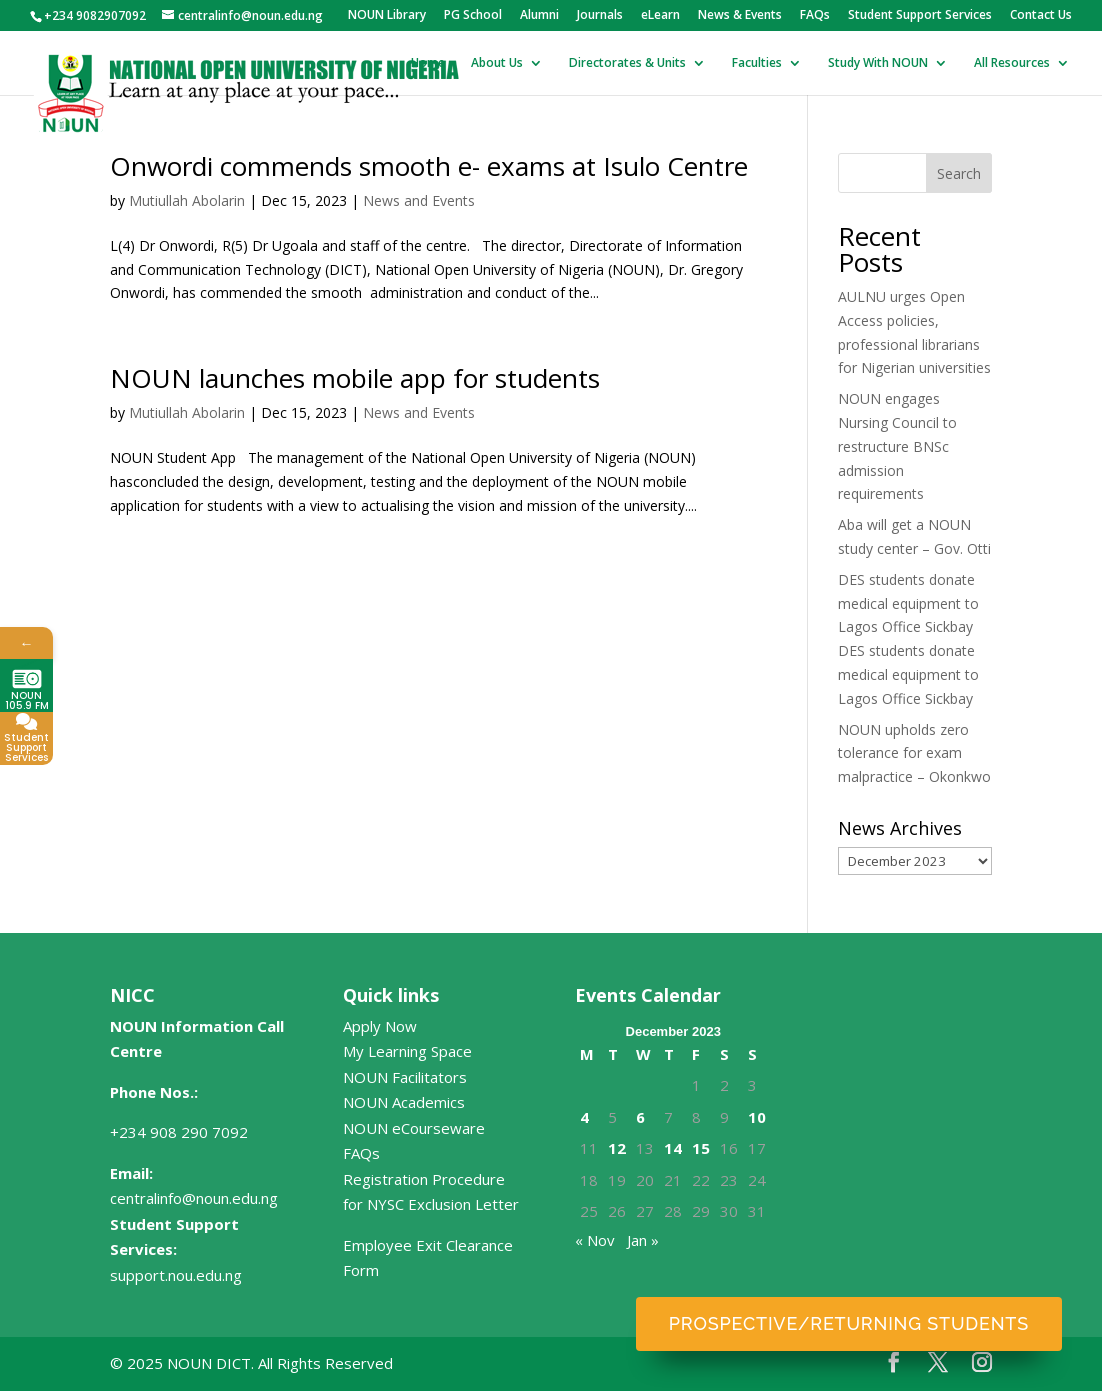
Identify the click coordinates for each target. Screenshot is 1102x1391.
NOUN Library (387, 16)
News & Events (740, 16)
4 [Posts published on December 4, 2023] (584, 1117)
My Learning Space (407, 1051)
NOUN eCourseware (414, 1128)
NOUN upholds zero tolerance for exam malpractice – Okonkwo (914, 753)
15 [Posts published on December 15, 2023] (701, 1148)
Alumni (539, 16)
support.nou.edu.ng (176, 1275)
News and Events (419, 200)
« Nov (595, 1240)
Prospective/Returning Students (849, 1323)
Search (959, 173)
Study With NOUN (878, 63)
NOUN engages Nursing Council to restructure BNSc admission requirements (897, 446)
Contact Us (1041, 16)
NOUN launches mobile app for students (355, 378)
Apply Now (380, 1026)
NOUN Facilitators (405, 1077)
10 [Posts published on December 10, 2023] (757, 1117)
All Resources (1012, 63)
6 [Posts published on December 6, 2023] (640, 1117)
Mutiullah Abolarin (187, 200)
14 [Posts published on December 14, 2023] (673, 1148)
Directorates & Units (627, 63)
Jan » (643, 1240)
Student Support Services (920, 16)
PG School (473, 16)
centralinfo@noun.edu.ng (194, 1198)
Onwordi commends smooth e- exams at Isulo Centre (429, 166)
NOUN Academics (404, 1102)
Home (428, 63)
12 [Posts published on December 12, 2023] (617, 1148)
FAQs (815, 16)
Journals (600, 16)
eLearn (660, 16)
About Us (497, 63)
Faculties (757, 63)
